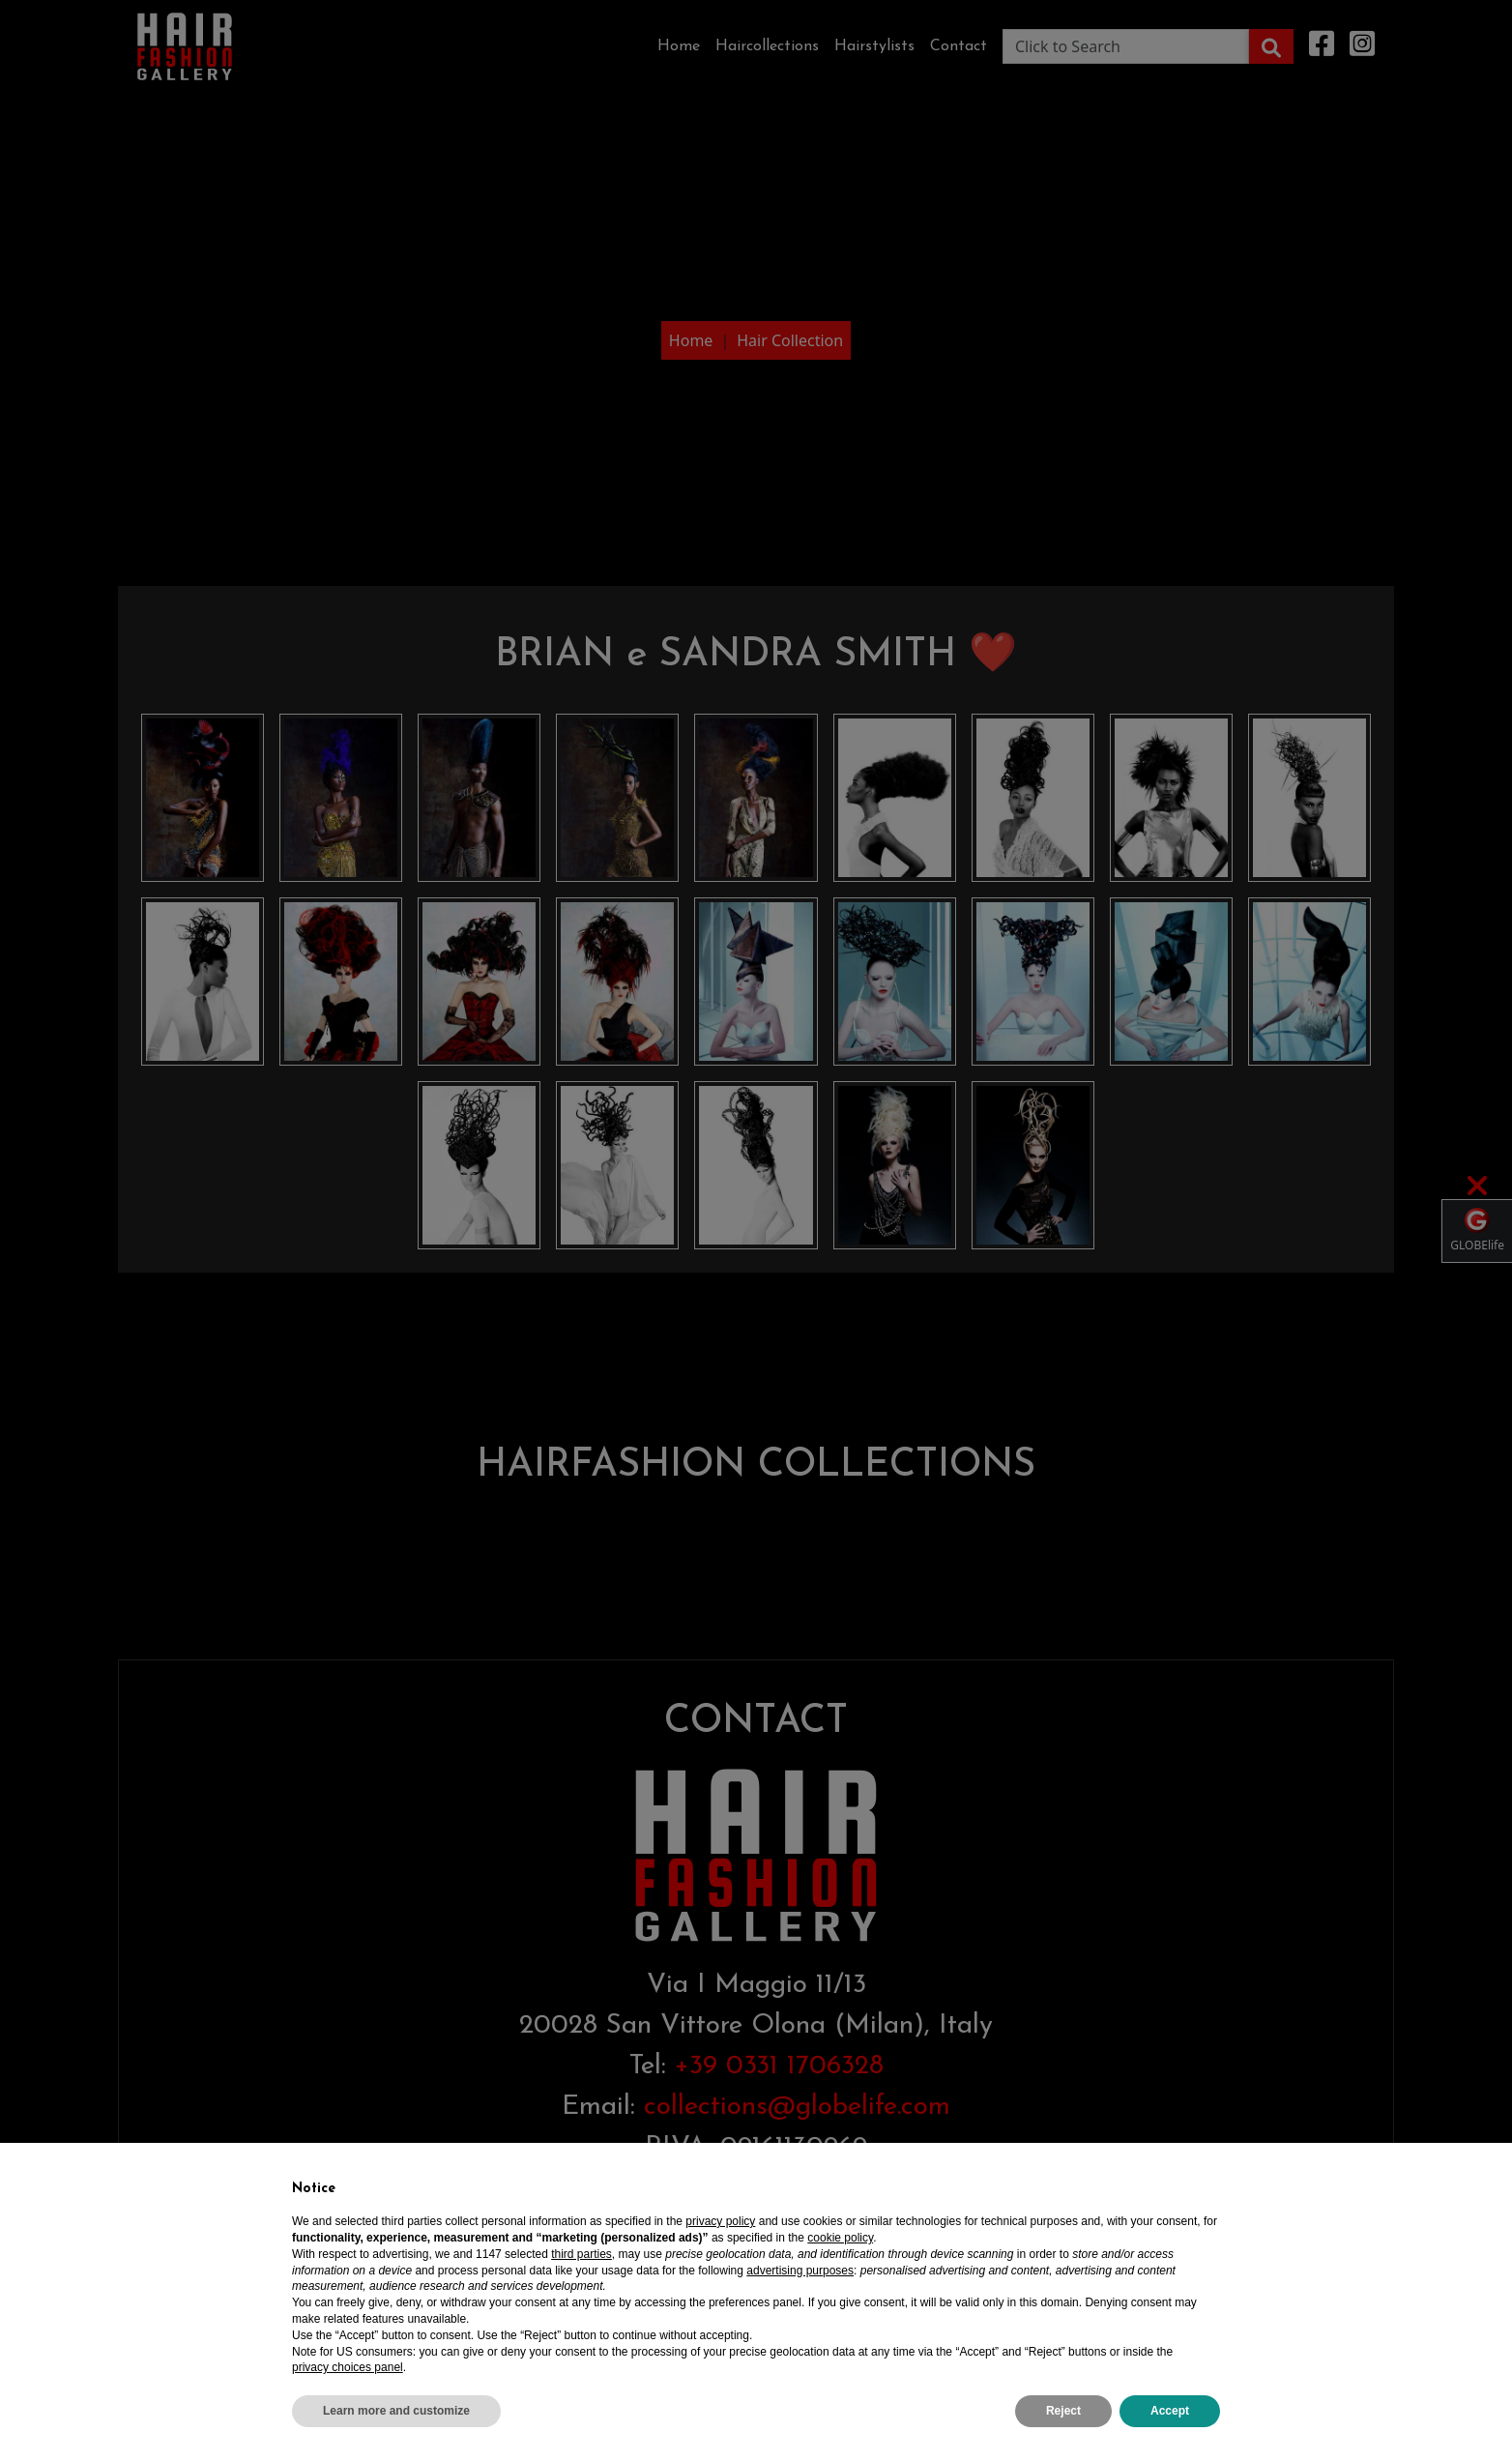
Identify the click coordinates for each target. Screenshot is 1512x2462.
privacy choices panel (347, 2367)
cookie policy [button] (840, 2237)
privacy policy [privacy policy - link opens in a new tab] (720, 2221)
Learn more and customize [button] (396, 2411)
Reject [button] (1063, 2411)
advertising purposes (800, 2270)
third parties (581, 2254)
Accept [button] (1169, 2411)
